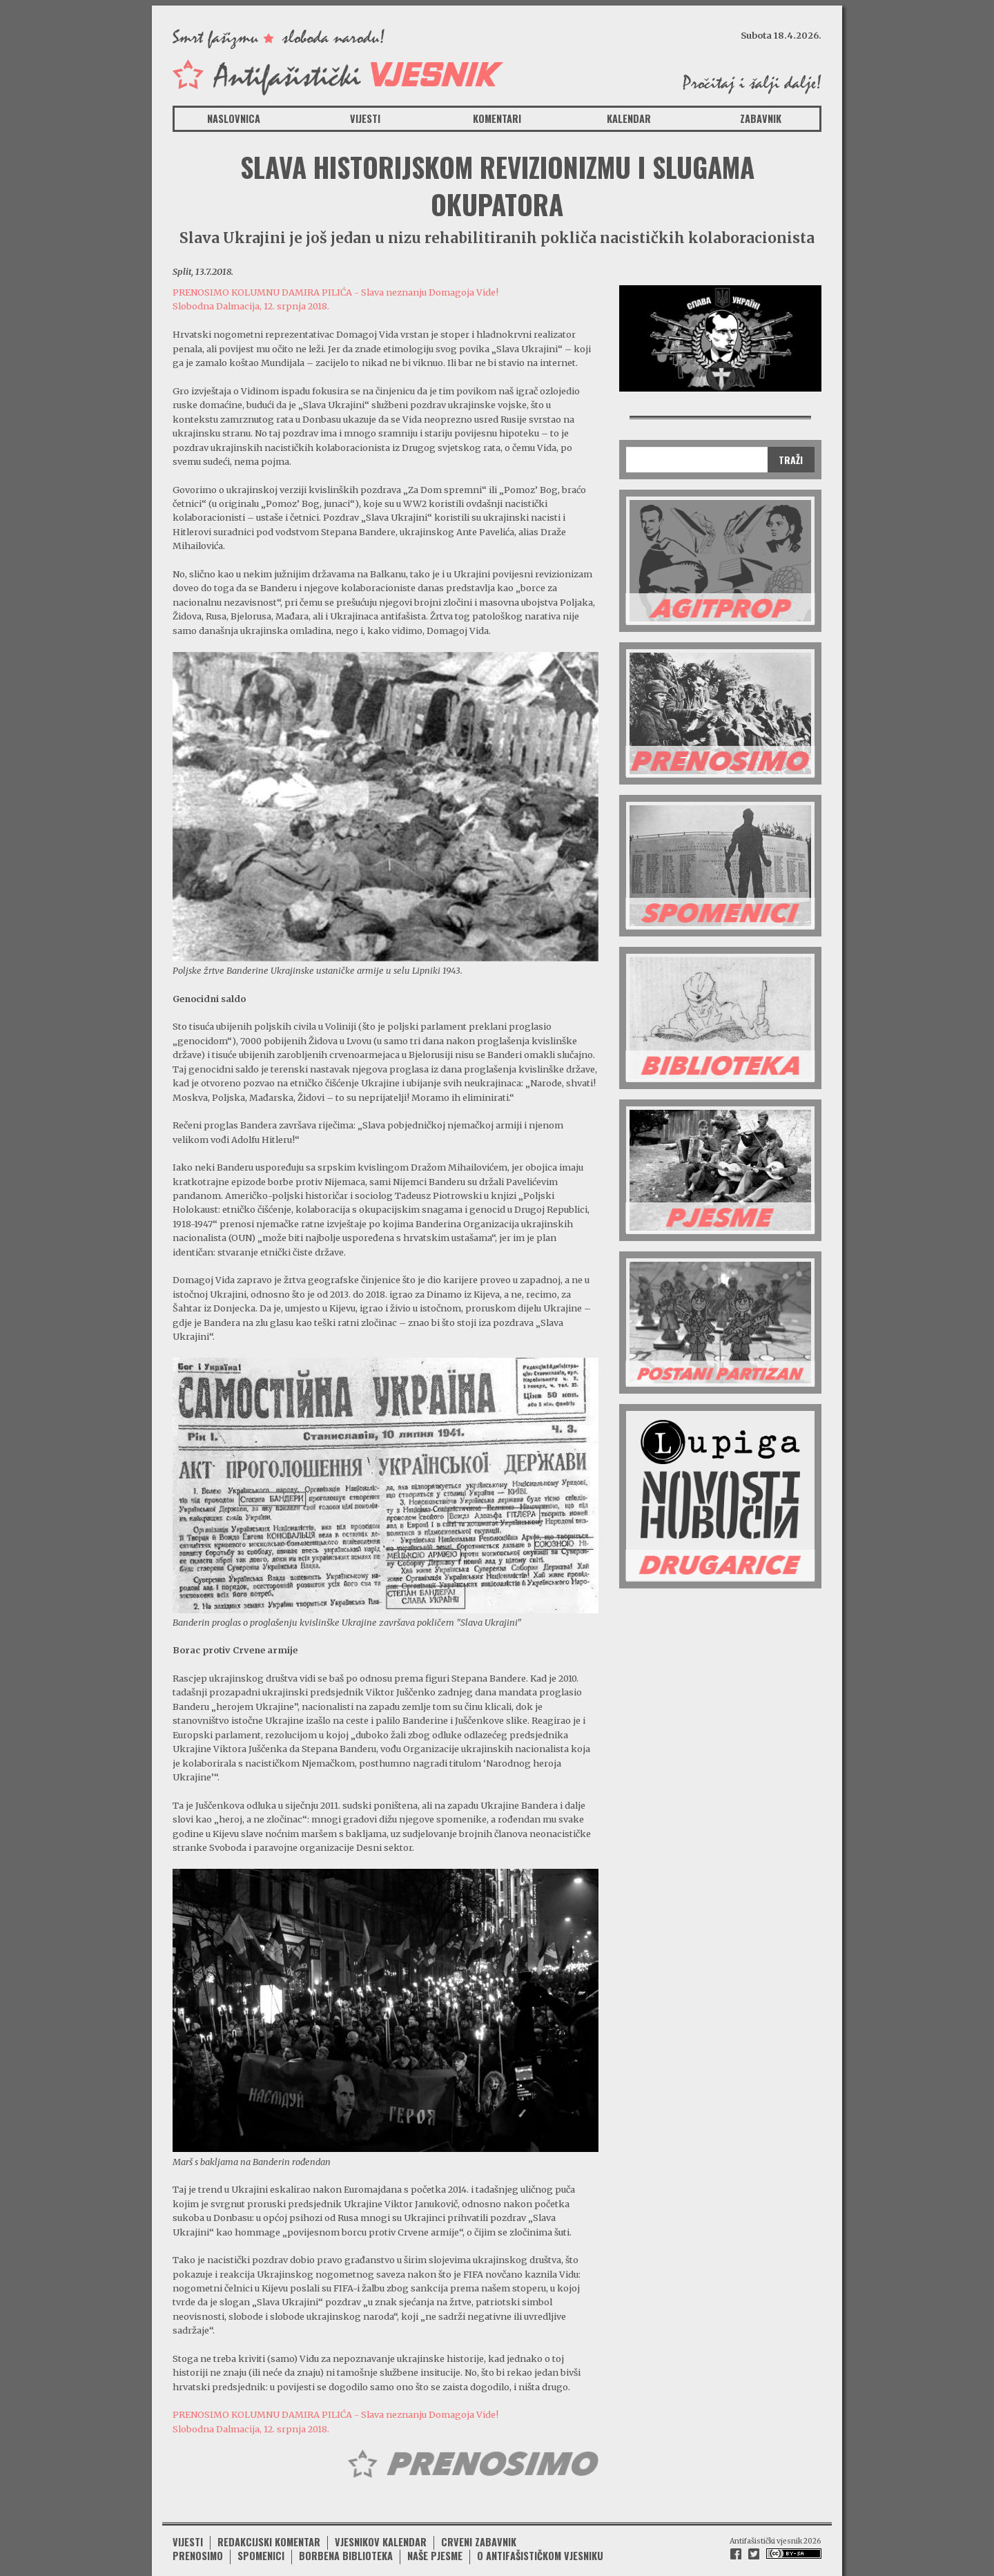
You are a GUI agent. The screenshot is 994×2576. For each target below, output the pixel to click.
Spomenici (260, 2541)
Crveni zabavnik (478, 2527)
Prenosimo (198, 2541)
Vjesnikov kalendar (381, 2527)
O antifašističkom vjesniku (540, 2541)
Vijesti (365, 118)
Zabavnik (760, 118)
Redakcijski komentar (268, 2527)
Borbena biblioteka (346, 2541)
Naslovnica (233, 118)
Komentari (497, 118)
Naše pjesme (434, 2541)
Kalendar (629, 118)
